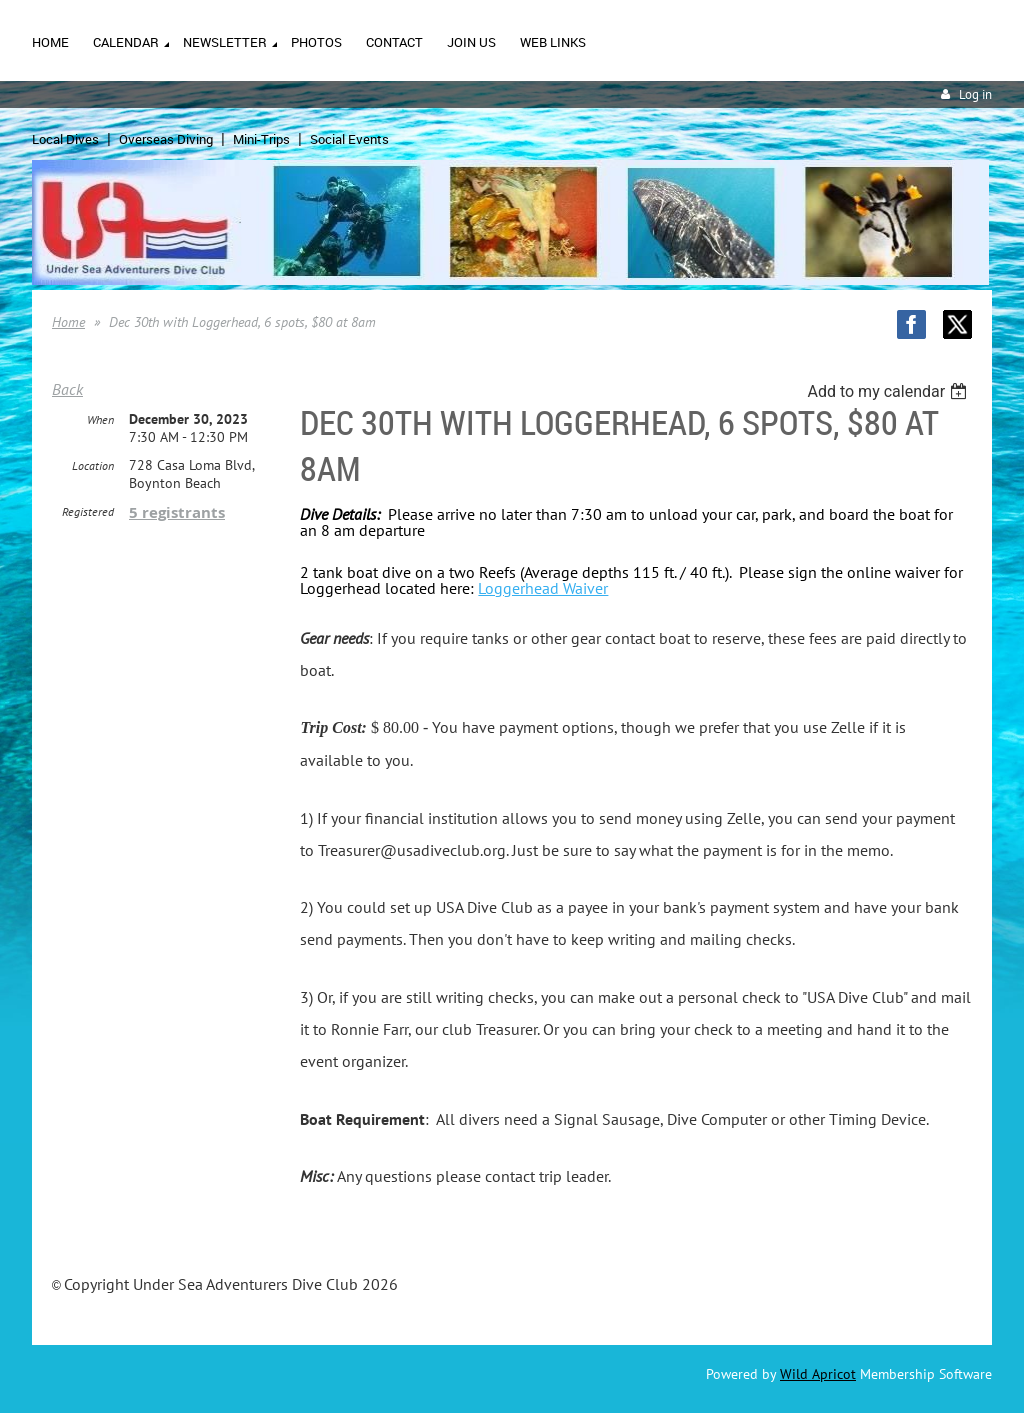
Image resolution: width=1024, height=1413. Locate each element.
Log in (975, 94)
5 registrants (177, 512)
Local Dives (65, 139)
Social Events (349, 139)
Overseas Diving (166, 139)
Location (93, 465)
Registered (88, 511)
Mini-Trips (261, 139)
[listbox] (889, 391)
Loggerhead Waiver (543, 588)
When (100, 419)
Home (68, 322)
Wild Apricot (818, 1374)
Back (67, 389)
